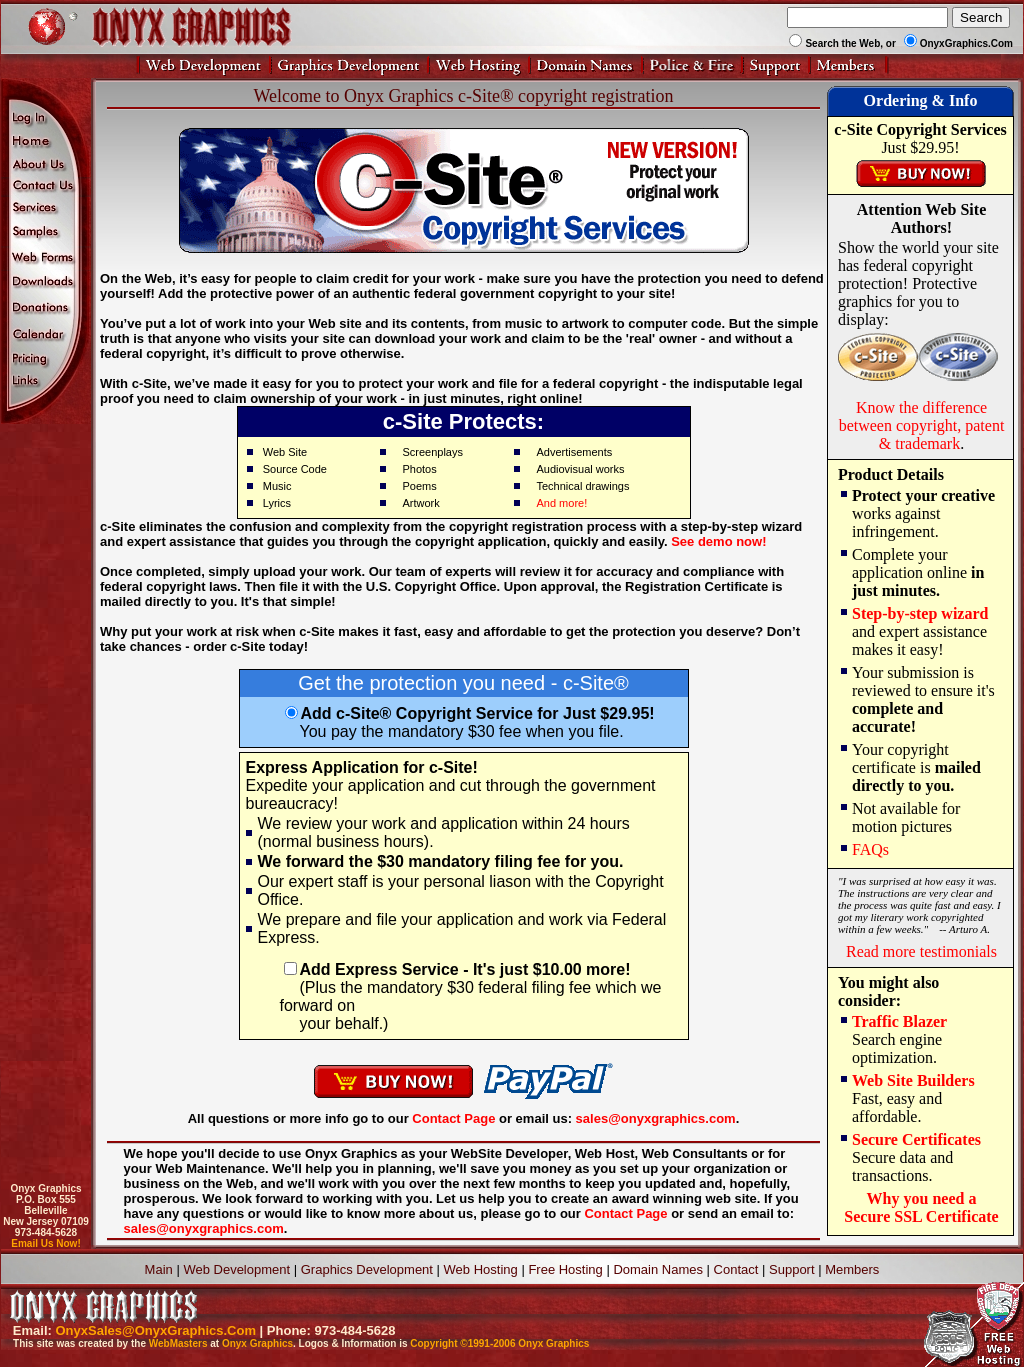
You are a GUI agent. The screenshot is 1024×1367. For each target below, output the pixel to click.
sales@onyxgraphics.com (656, 1118)
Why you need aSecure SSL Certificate (921, 1207)
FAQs (870, 849)
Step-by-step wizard (920, 613)
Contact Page (453, 1118)
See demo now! (718, 541)
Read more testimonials (921, 951)
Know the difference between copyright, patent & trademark (922, 425)
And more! (561, 503)
